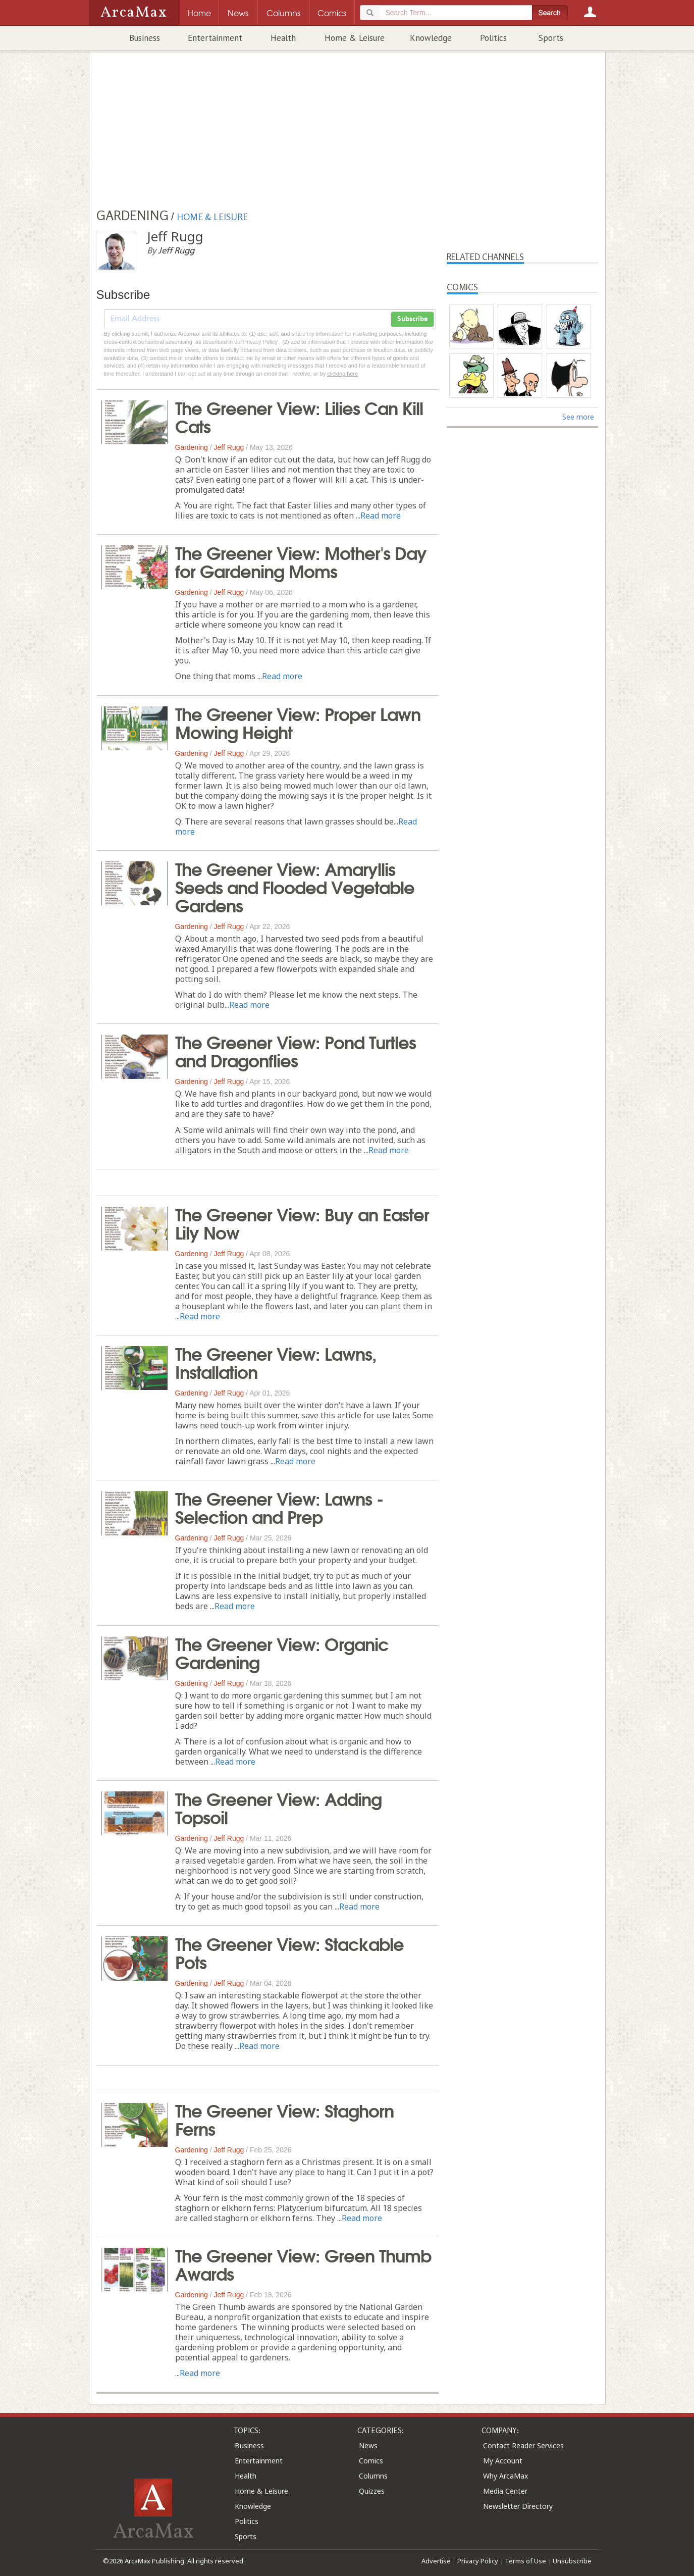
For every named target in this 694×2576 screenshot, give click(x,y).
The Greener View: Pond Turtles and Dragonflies (295, 1050)
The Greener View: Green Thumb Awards (303, 2263)
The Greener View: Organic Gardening (282, 1652)
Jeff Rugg (229, 447)
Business (144, 37)
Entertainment (215, 37)
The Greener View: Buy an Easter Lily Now (302, 1222)
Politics (493, 37)
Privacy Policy (477, 2560)
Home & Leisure (355, 37)
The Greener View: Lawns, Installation (276, 1361)
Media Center (505, 2491)
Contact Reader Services (523, 2445)
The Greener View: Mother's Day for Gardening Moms (300, 561)
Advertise (436, 2560)
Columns (373, 2476)
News (368, 2445)
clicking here (342, 374)
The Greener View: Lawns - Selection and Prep (279, 1506)
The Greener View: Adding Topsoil (278, 1807)
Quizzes (372, 2491)
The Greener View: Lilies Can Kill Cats (299, 416)
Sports (551, 37)
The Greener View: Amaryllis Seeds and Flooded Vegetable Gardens (294, 886)
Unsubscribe (572, 2560)
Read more (380, 515)
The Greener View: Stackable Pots (289, 1952)
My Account (502, 2460)
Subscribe (412, 319)
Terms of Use (525, 2560)
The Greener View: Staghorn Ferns (284, 2118)
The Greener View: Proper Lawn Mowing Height (297, 722)
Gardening (191, 447)
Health (283, 37)
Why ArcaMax (505, 2476)
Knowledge (431, 37)
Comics (371, 2460)
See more (578, 417)
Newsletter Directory (518, 2506)
